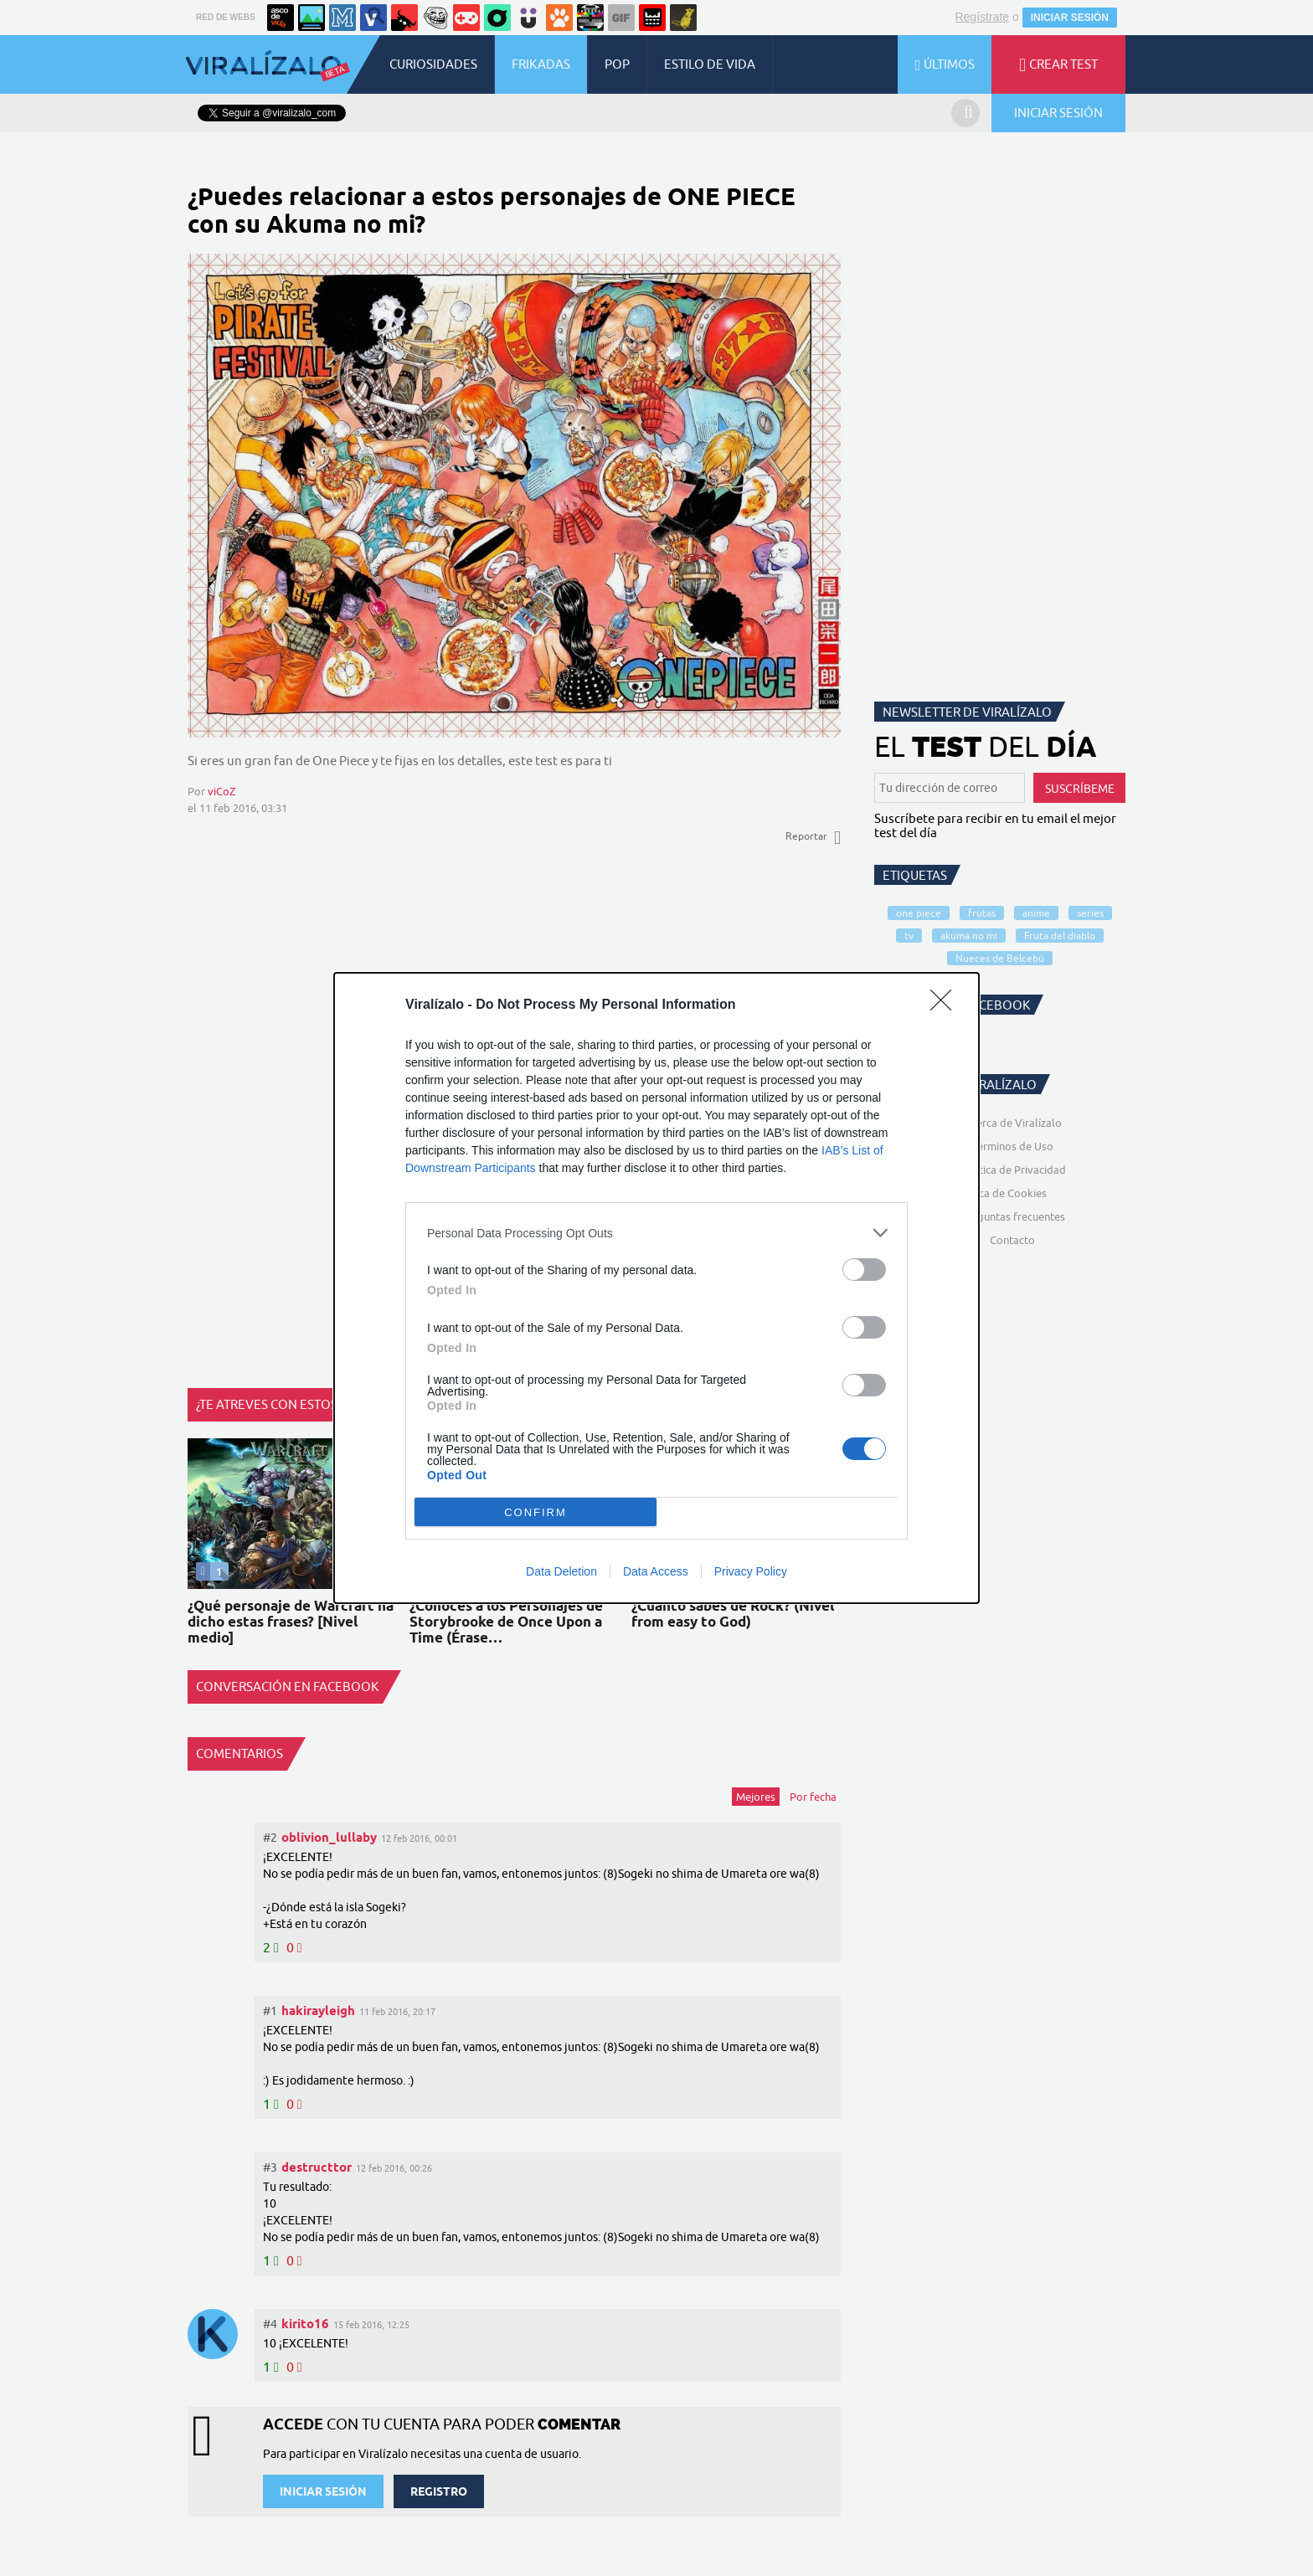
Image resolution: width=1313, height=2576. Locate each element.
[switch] (864, 1269)
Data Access (655, 1571)
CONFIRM (535, 1512)
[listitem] (656, 1233)
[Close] (946, 1005)
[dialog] (656, 1288)
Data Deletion (561, 1571)
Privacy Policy (750, 1571)
